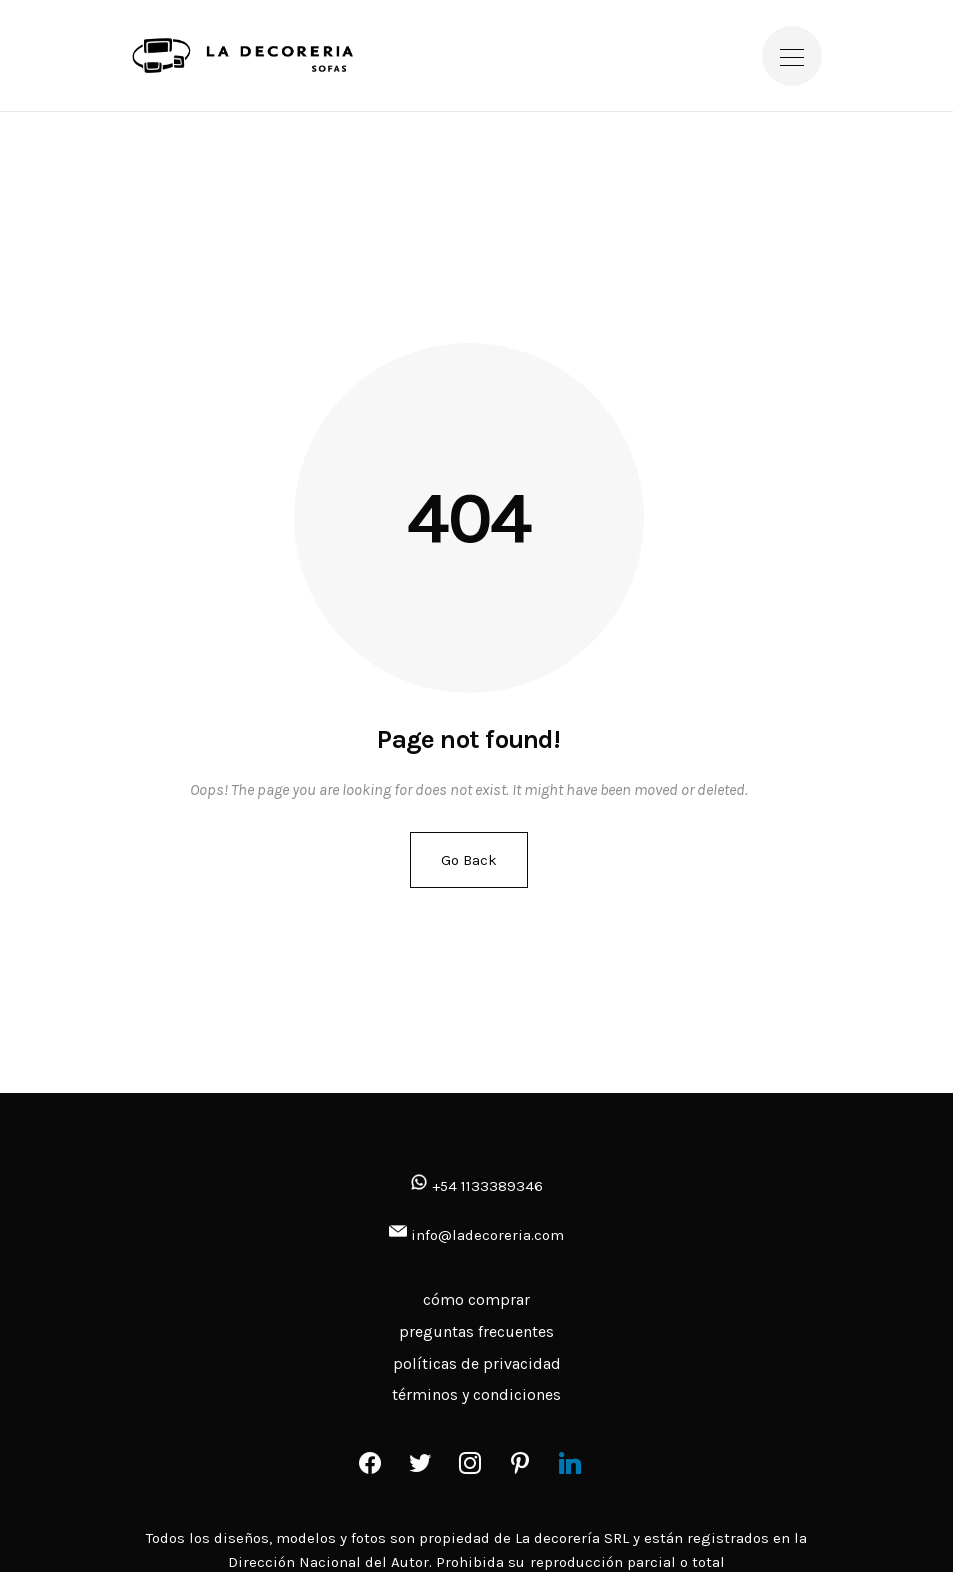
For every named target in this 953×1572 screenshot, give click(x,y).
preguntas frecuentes (476, 1331)
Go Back (469, 860)
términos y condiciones (476, 1394)
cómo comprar (476, 1299)
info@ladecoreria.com (487, 1235)
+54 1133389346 (476, 1186)
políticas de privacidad (477, 1363)
